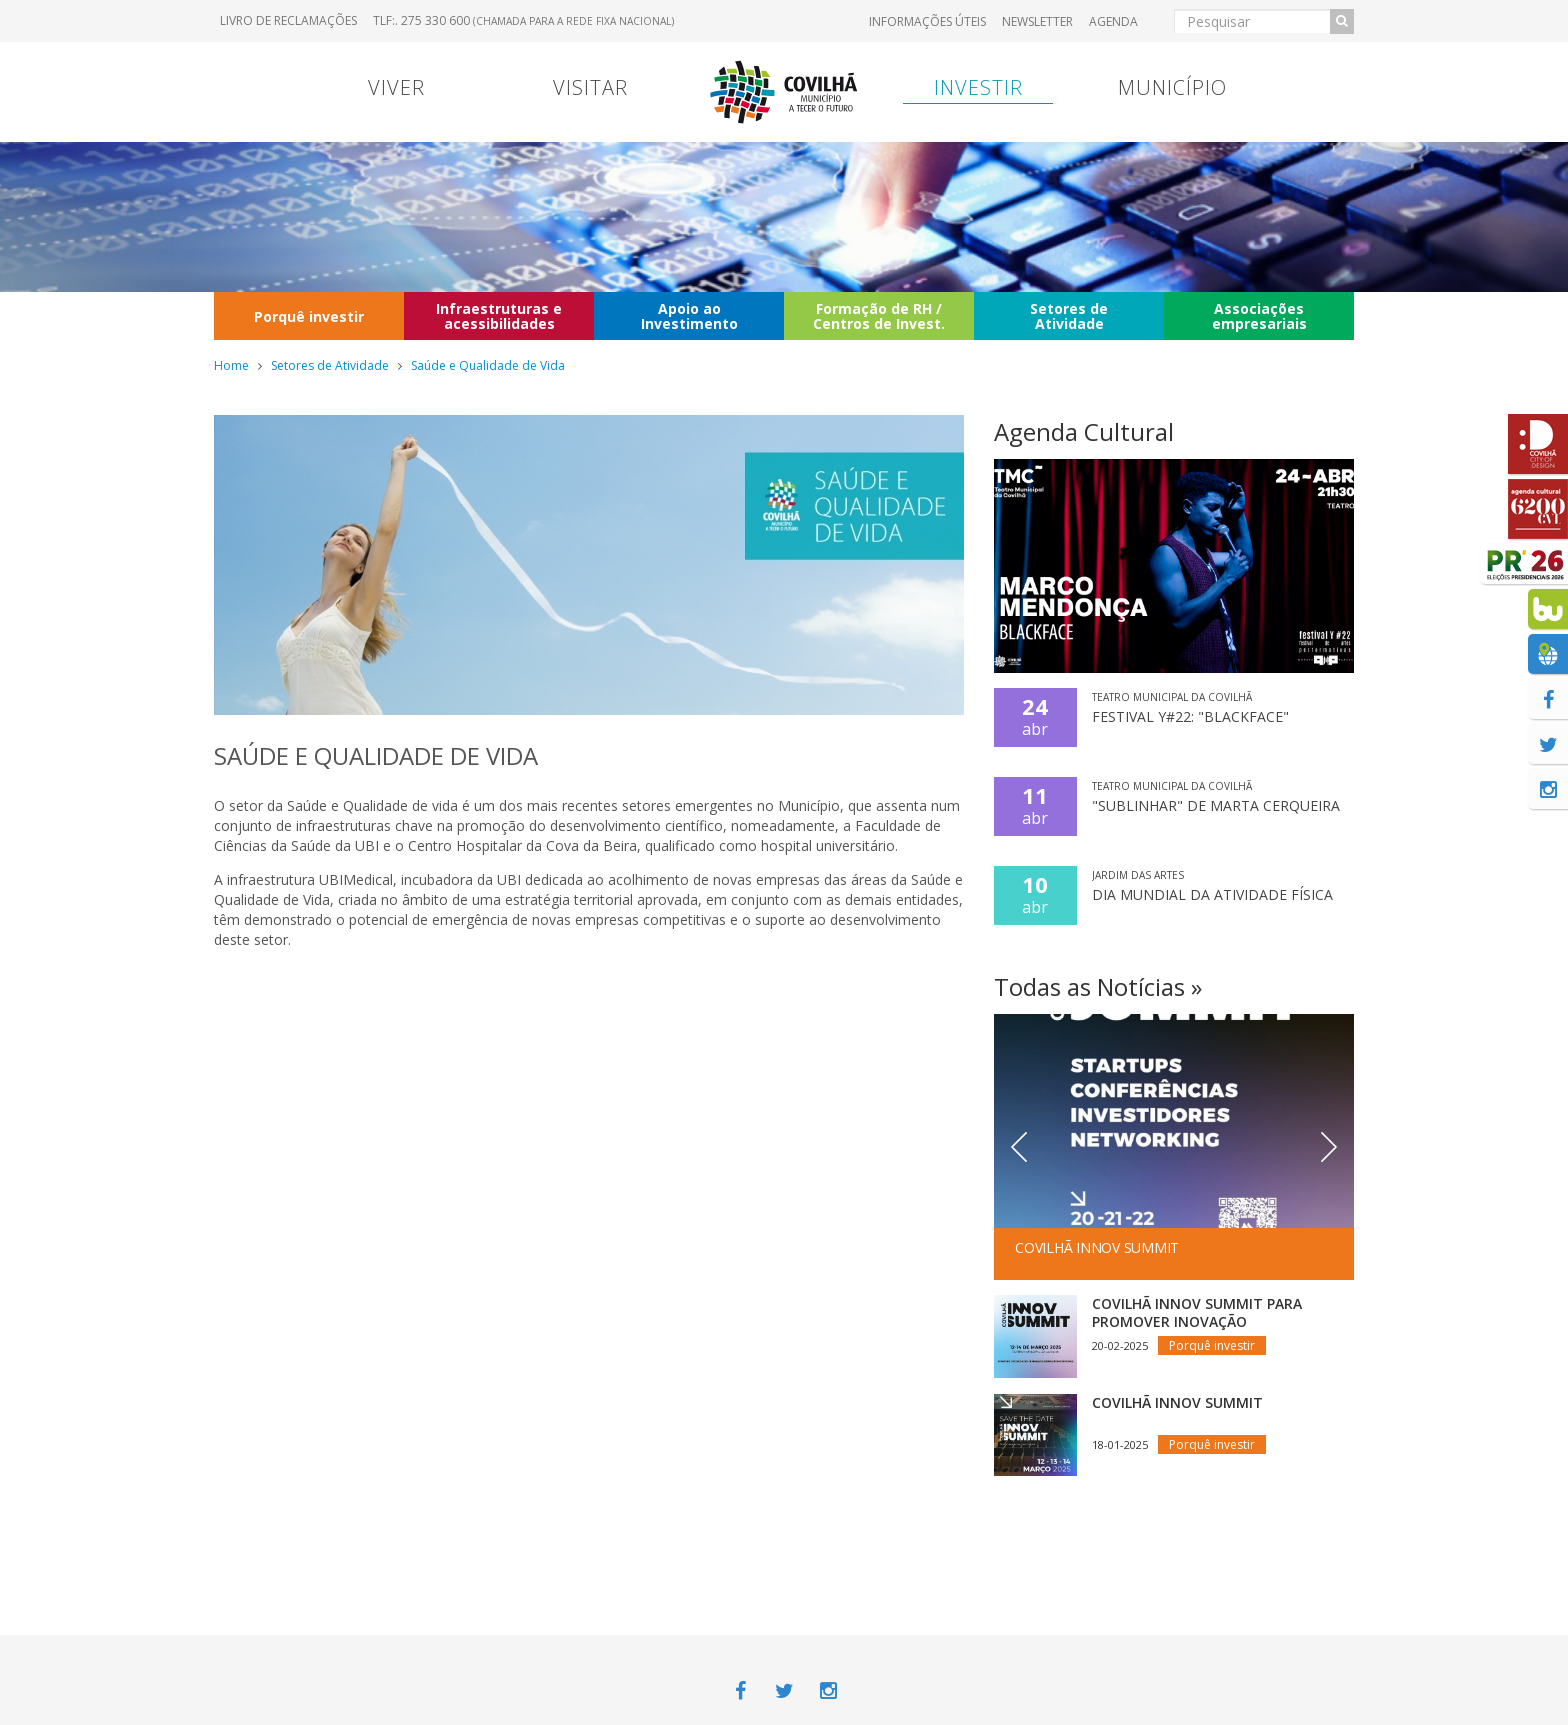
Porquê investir (309, 316)
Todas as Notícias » (1098, 986)
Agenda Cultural (1084, 431)
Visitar (590, 87)
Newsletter (1037, 21)
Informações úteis (927, 21)
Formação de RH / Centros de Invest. (879, 316)
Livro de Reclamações (288, 20)
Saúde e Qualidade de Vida (488, 365)
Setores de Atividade (1069, 316)
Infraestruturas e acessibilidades (499, 316)
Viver (396, 87)
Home (231, 365)
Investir (978, 87)
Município (1172, 87)
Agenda (1113, 21)
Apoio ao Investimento (689, 316)
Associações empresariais (1259, 316)
